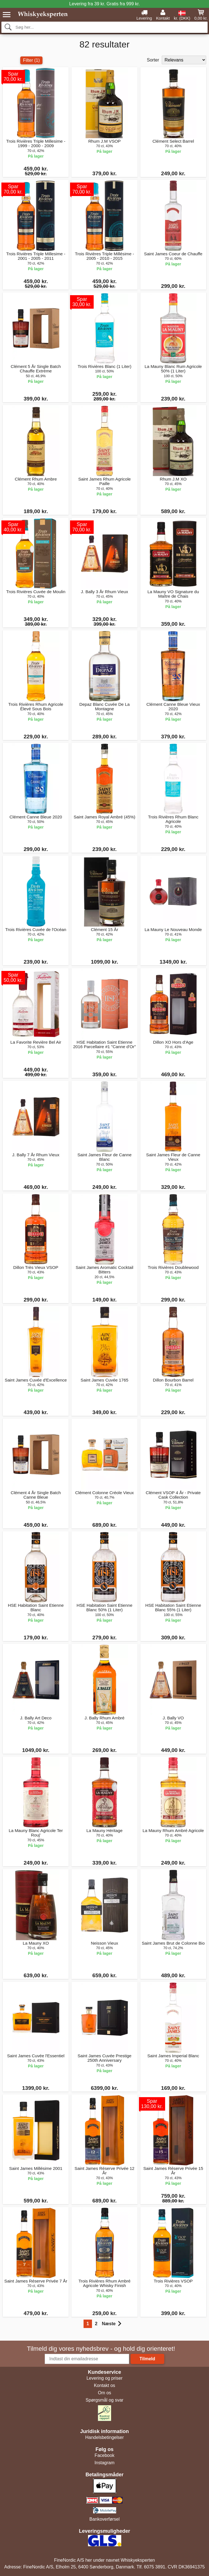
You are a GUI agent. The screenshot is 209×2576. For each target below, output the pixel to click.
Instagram (104, 2462)
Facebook (104, 2455)
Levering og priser (104, 2378)
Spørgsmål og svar (104, 2400)
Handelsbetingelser (104, 2437)
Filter (31, 60)
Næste (111, 2323)
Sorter (153, 60)
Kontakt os (104, 2385)
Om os (104, 2392)
